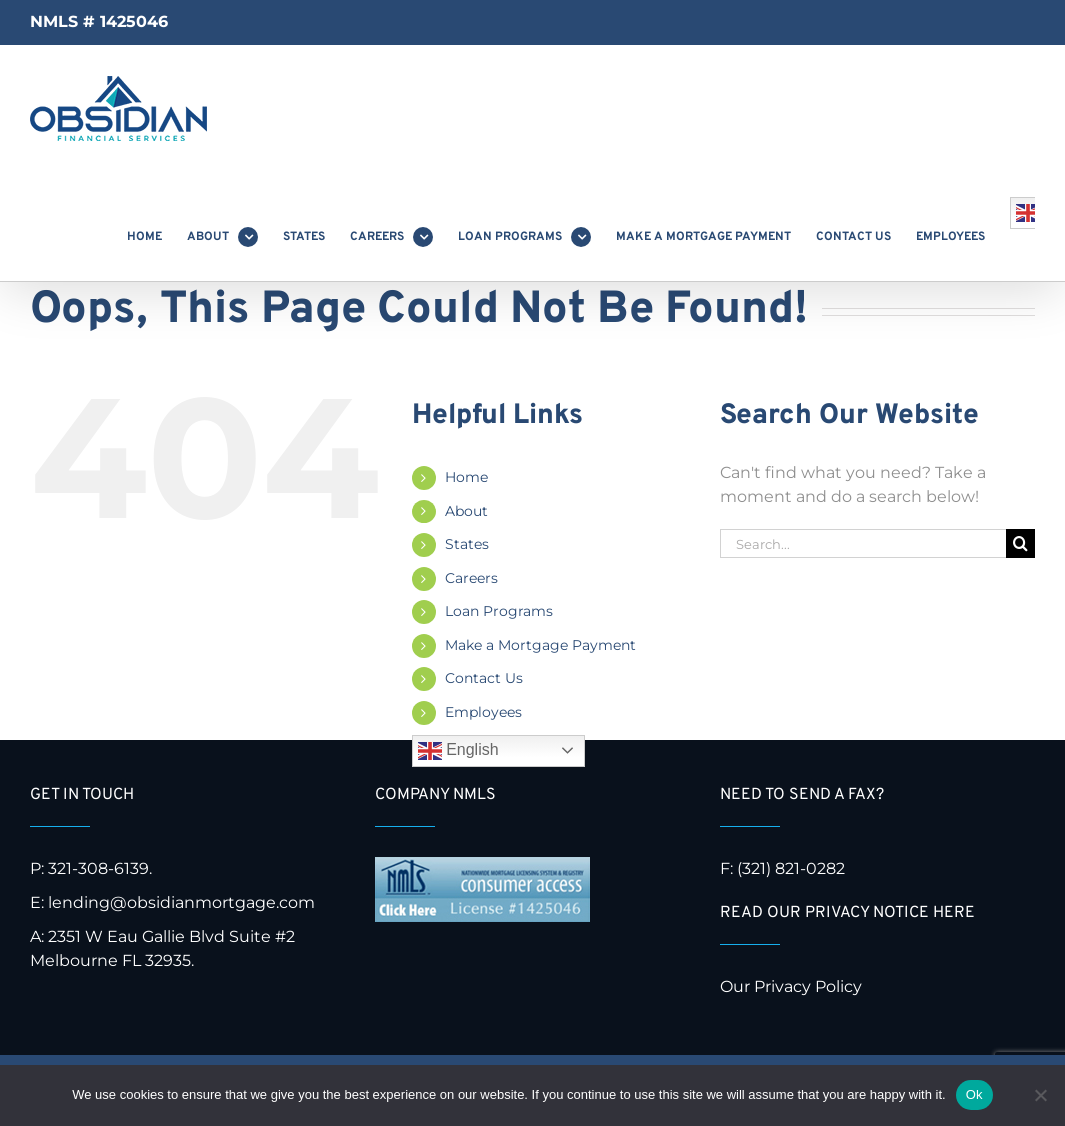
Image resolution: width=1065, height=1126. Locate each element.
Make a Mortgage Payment (540, 645)
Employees (483, 712)
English (458, 751)
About (466, 511)
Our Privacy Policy (793, 986)
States (467, 544)
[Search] (1020, 543)
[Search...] (863, 543)
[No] (1040, 1095)
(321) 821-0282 (791, 868)
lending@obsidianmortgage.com (181, 902)
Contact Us (484, 678)
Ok (974, 1094)
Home (466, 477)
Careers (471, 578)
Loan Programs (499, 611)
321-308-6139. (100, 868)
